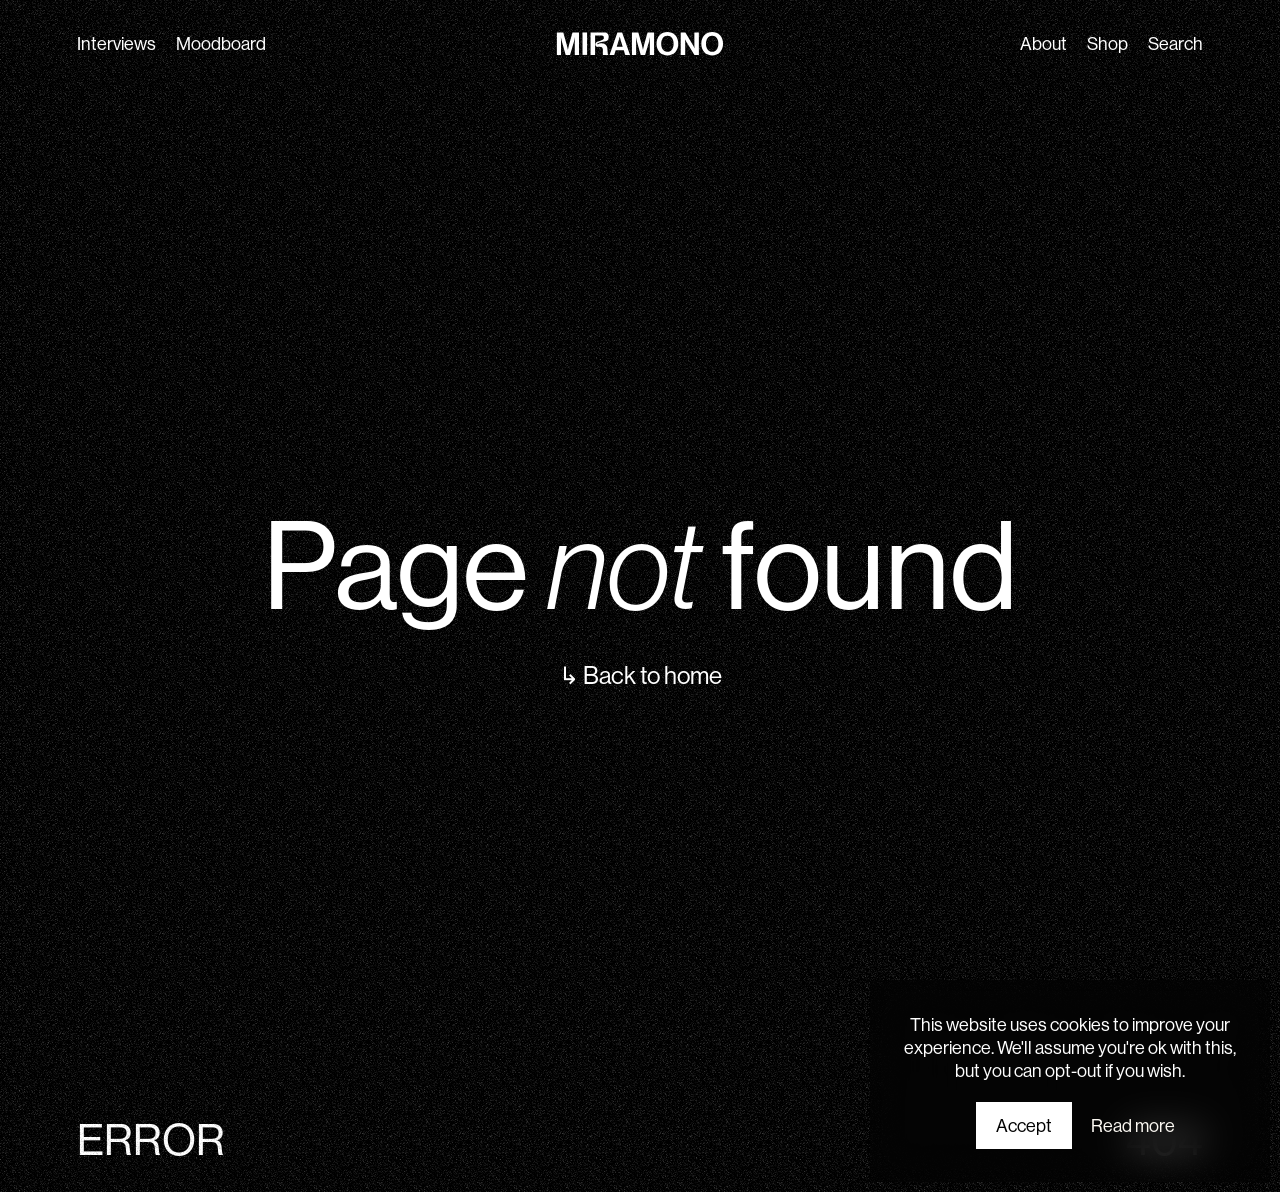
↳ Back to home (640, 675)
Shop (1107, 43)
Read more (1133, 1125)
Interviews (116, 43)
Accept (1024, 1125)
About (1043, 43)
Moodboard (221, 43)
